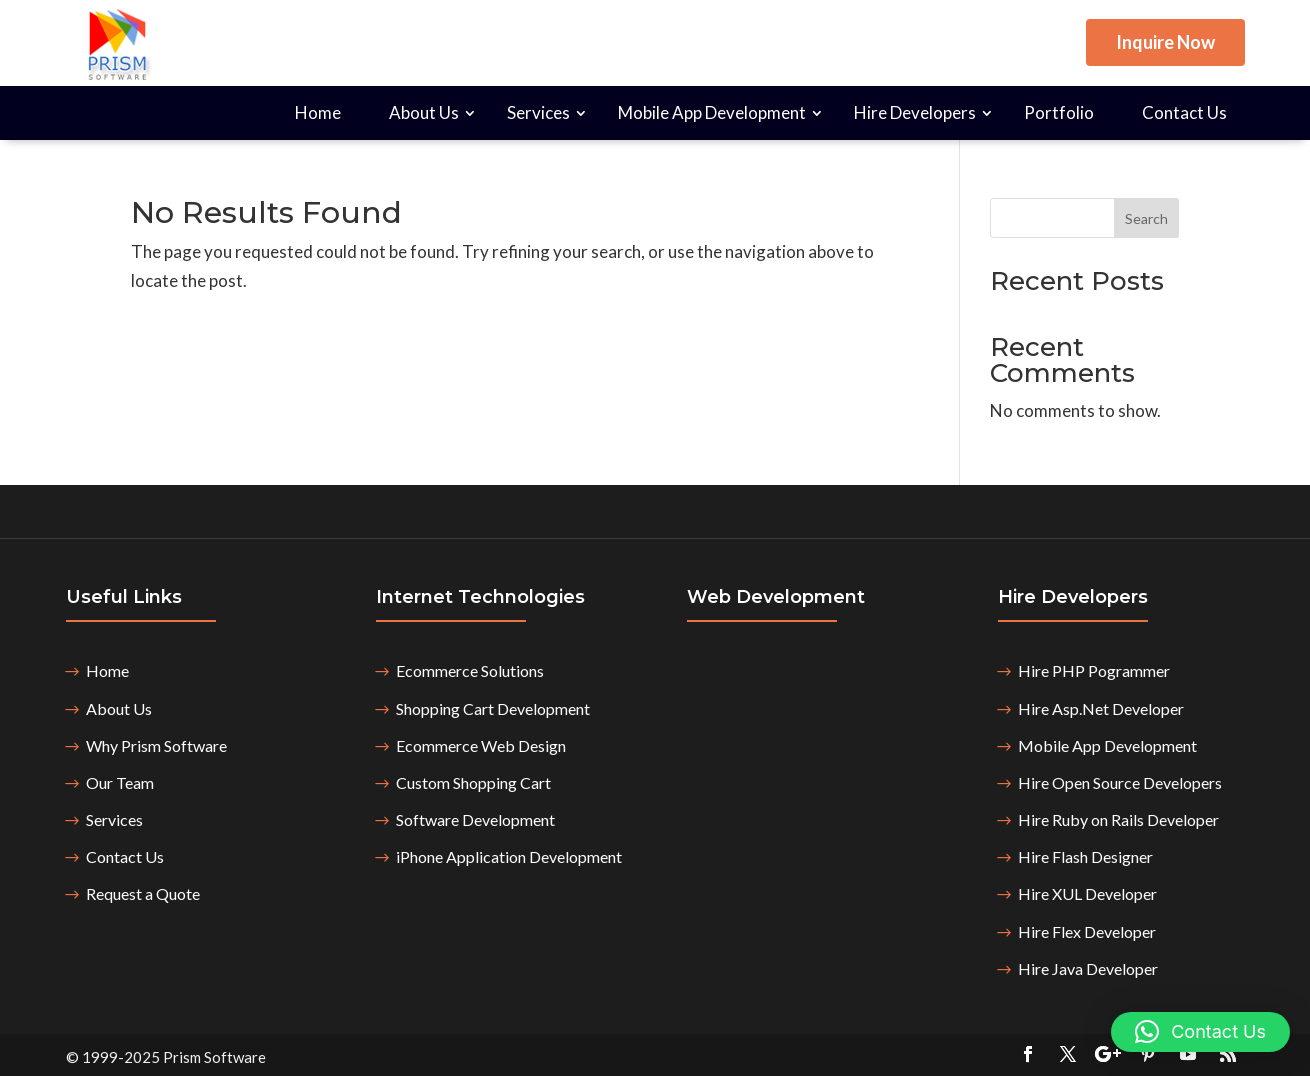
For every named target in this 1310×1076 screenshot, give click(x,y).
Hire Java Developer (1088, 968)
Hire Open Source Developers (1120, 782)
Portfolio (1059, 112)
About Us (424, 112)
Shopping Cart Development (493, 708)
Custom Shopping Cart (473, 782)
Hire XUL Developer (1087, 893)
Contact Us (1184, 112)
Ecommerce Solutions (470, 670)
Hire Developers (915, 112)
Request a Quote (143, 893)
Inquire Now (1165, 42)
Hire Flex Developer (1087, 931)
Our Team (120, 782)
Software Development (475, 819)
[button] (1200, 1032)
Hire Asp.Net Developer (1101, 708)
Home (318, 112)
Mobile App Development (712, 112)
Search (1146, 218)
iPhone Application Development (509, 856)
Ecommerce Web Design (481, 745)
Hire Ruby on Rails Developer (1118, 819)
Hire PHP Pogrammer (1094, 670)
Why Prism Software (156, 745)
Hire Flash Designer (1085, 856)
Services (538, 112)
